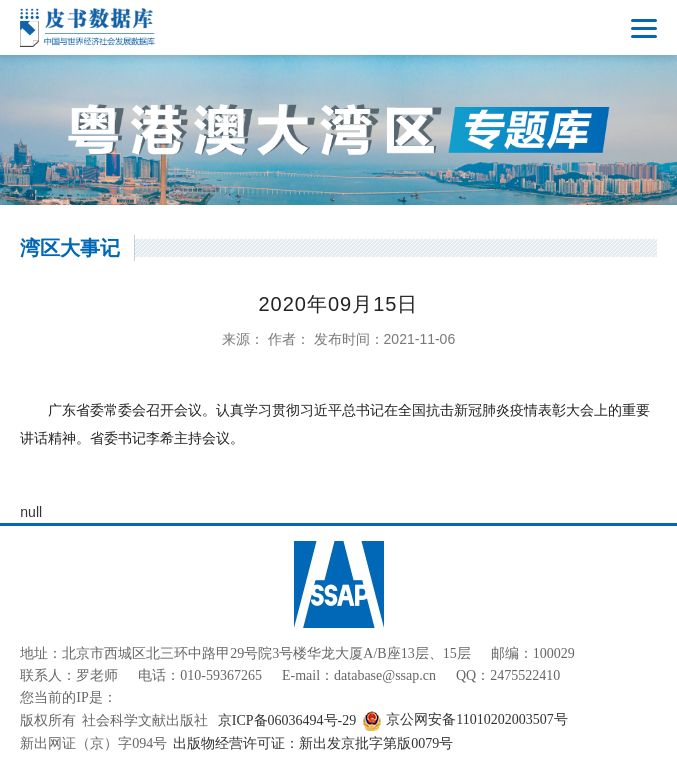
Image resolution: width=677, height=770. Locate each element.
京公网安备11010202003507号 (464, 720)
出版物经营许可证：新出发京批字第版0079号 (313, 743)
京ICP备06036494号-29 (287, 720)
